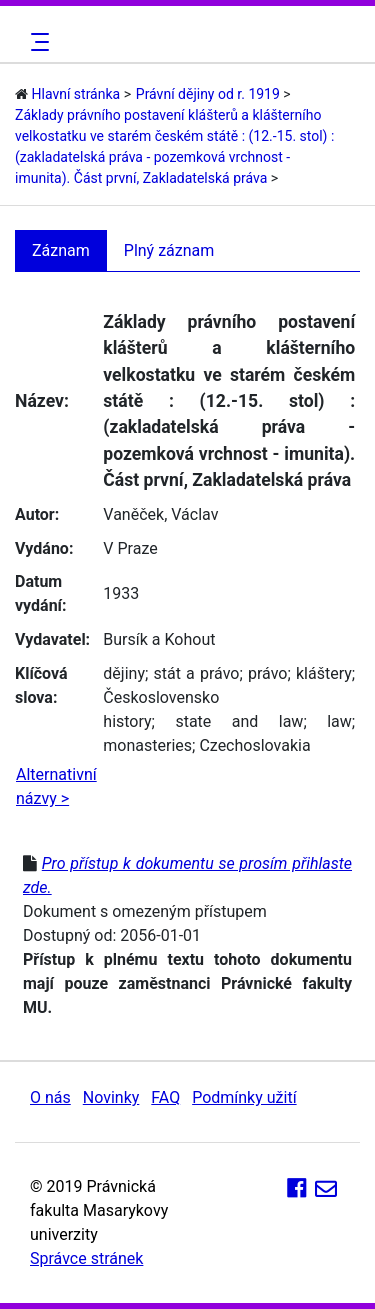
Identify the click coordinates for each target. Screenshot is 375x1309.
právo (267, 673)
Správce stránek (86, 1258)
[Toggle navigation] (37, 42)
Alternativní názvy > (56, 786)
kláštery (324, 673)
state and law (239, 721)
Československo (161, 697)
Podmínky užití (244, 1097)
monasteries (147, 745)
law (339, 721)
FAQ (165, 1097)
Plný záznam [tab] (169, 250)
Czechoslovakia (254, 745)
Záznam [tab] (61, 250)
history (127, 721)
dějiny (124, 673)
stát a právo (197, 673)
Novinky (111, 1097)
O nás (50, 1097)
